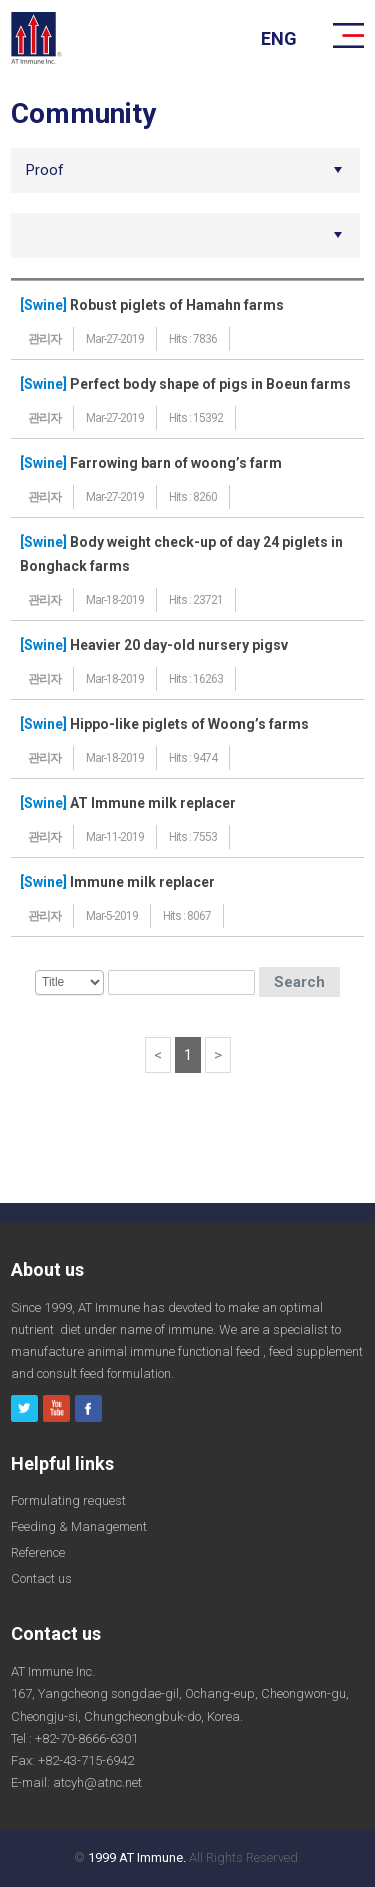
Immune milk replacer (142, 882)
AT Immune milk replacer (153, 803)
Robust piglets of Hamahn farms (177, 305)
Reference (38, 1552)
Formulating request (68, 1500)
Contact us (41, 1578)
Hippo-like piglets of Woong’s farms (189, 724)
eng (279, 38)
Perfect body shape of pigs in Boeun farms (210, 384)
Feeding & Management (79, 1526)
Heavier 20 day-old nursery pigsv (179, 645)
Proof (45, 170)
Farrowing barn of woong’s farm (176, 463)
